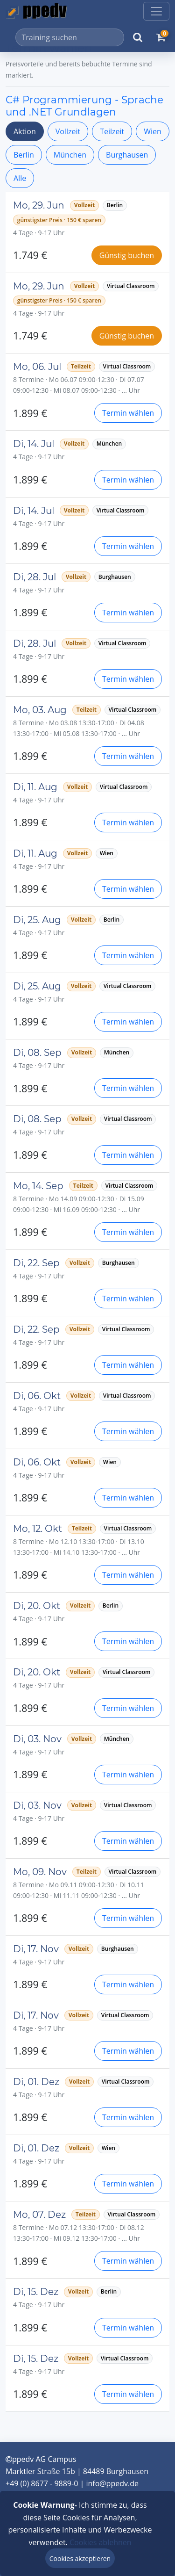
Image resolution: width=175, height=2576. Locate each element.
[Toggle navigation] (156, 11)
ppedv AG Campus (41, 2459)
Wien (152, 131)
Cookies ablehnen (101, 2542)
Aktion (25, 131)
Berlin (24, 155)
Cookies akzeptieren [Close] (80, 2558)
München (70, 155)
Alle (20, 178)
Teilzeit (112, 131)
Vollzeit (68, 131)
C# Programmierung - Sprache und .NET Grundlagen (84, 106)
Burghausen (127, 155)
